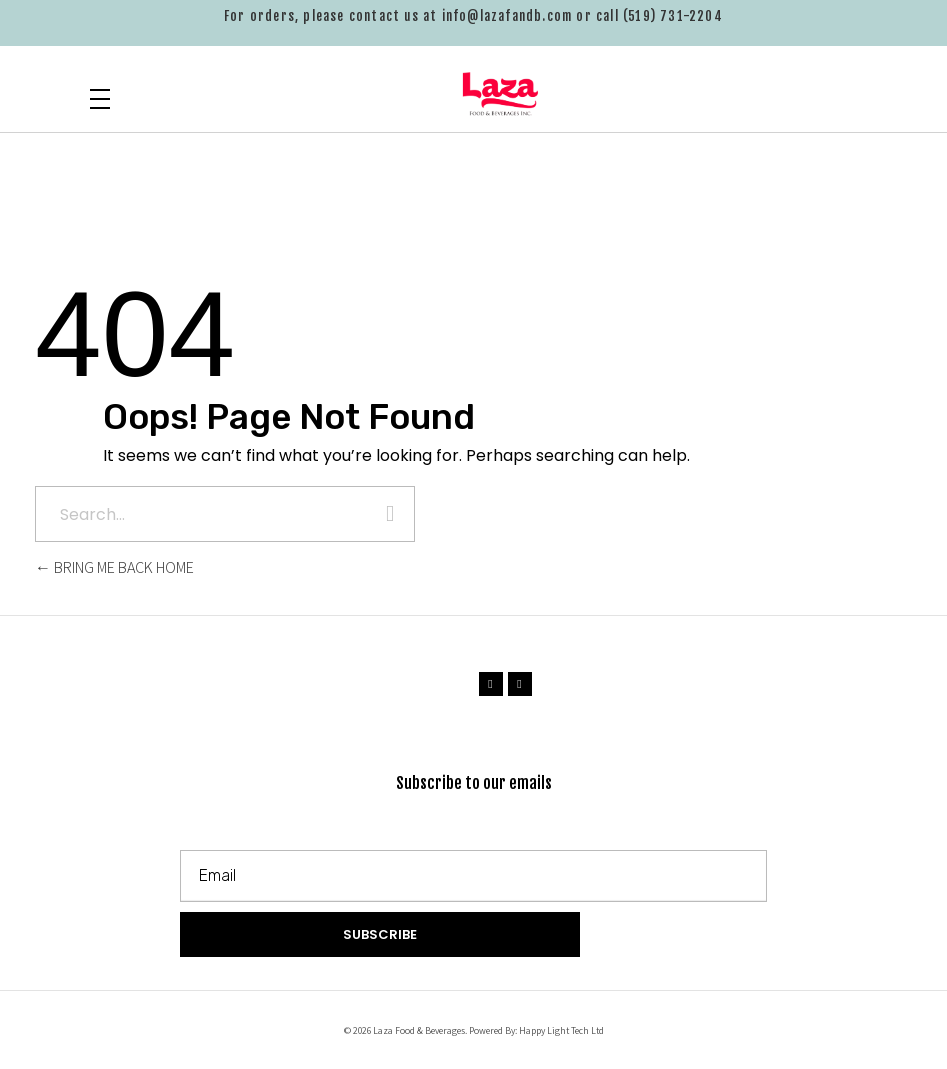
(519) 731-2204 (673, 16)
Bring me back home (114, 567)
